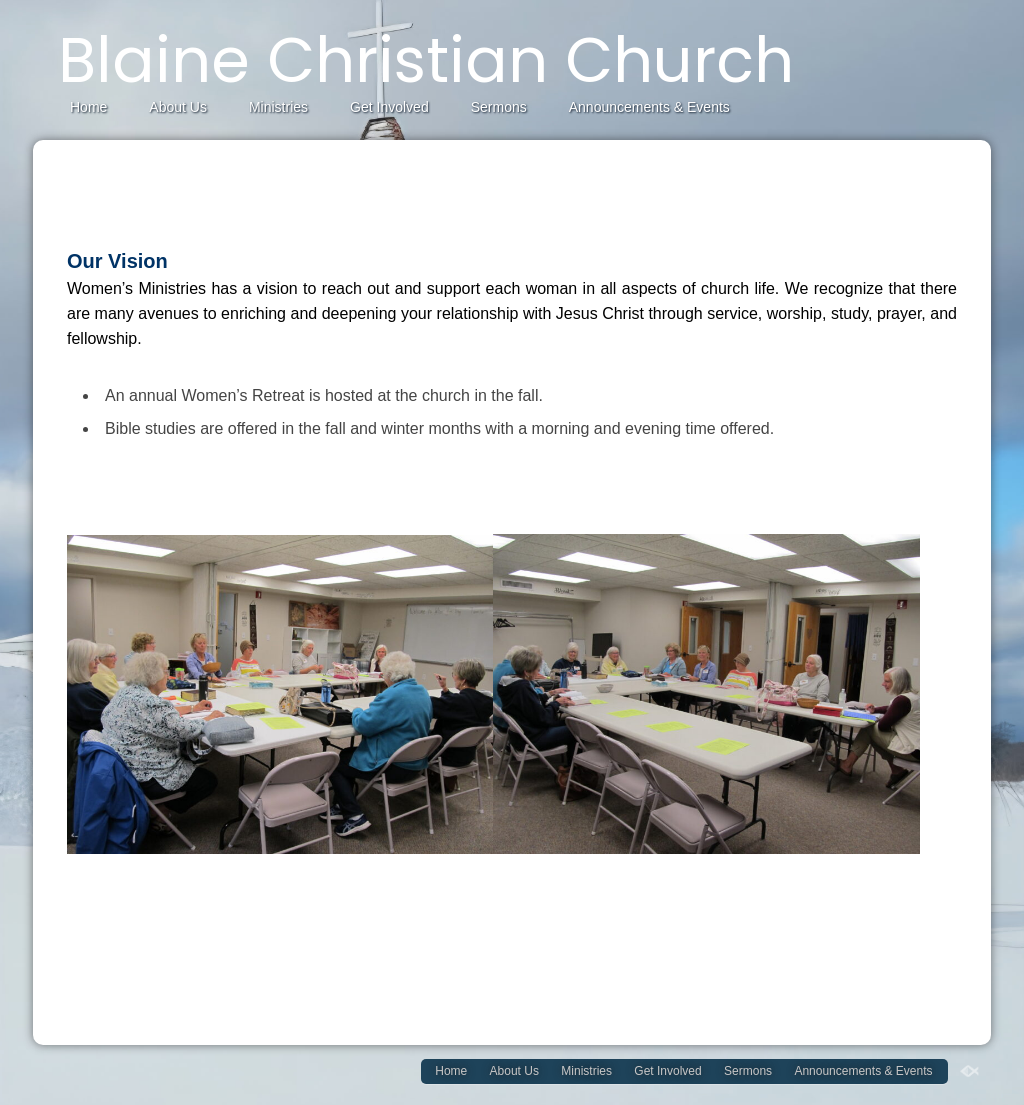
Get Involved (389, 107)
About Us (178, 107)
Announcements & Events (649, 107)
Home (88, 107)
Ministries (278, 107)
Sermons (499, 107)
